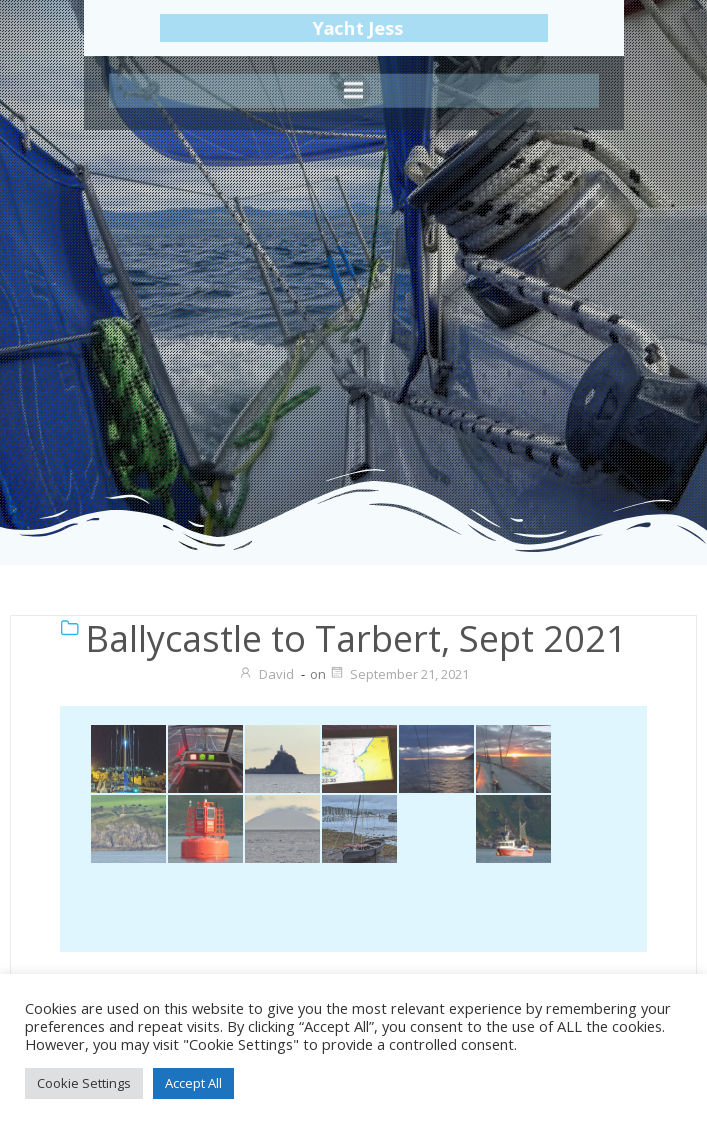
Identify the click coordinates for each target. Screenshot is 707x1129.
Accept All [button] (193, 1083)
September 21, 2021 (399, 674)
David (266, 674)
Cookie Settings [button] (84, 1083)
